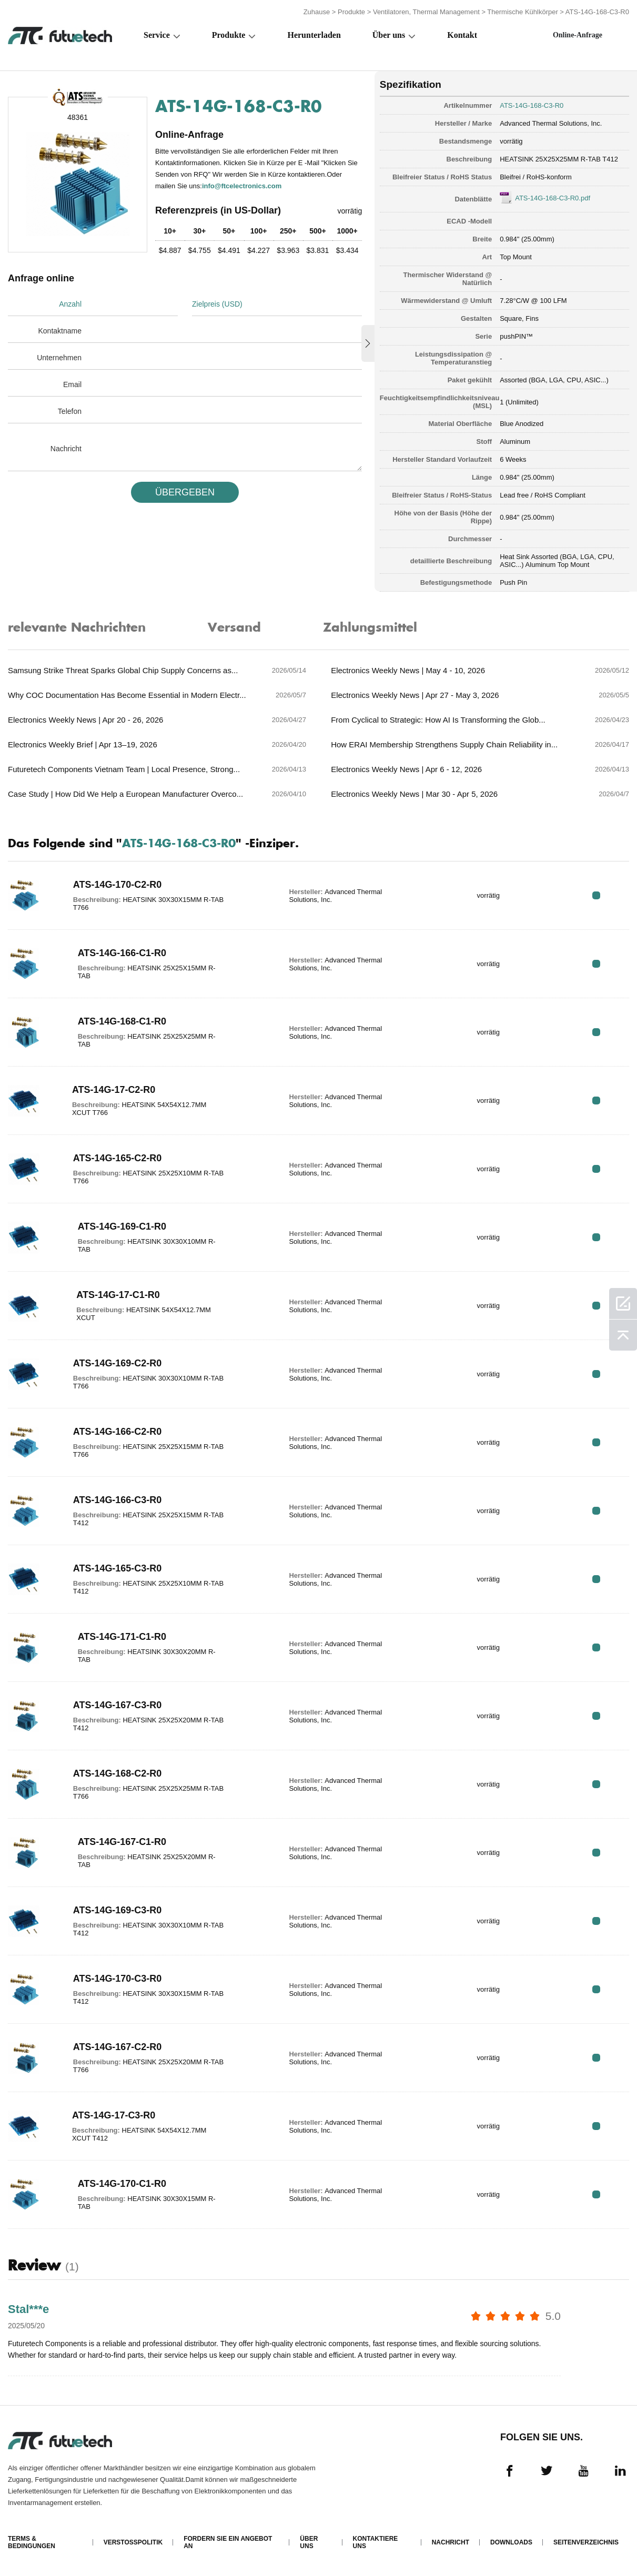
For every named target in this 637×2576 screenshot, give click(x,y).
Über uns (388, 35)
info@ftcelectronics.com (241, 186)
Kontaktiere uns (375, 2542)
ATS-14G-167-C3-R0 (117, 1705)
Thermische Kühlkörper (522, 12)
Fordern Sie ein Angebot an (228, 2542)
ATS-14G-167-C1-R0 (122, 1842)
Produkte (351, 12)
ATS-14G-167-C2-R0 (117, 2047)
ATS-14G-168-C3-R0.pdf (552, 198)
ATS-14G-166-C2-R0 (117, 1431)
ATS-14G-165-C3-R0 (117, 1568)
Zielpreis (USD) (217, 304)
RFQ (596, 895)
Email (72, 384)
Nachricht (66, 448)
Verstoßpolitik (133, 2542)
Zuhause (317, 12)
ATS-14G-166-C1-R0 (122, 953)
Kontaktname (60, 331)
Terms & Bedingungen (31, 2542)
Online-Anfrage (577, 35)
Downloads (511, 2542)
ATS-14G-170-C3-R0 (117, 1978)
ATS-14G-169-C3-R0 (117, 1910)
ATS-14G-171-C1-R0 (122, 1636)
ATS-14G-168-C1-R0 (122, 1021)
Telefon (70, 411)
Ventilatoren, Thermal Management (426, 12)
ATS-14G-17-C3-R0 (114, 2115)
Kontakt (462, 35)
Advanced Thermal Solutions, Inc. (551, 123)
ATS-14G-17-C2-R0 (114, 1089)
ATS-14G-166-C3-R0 (117, 1500)
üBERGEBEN (185, 492)
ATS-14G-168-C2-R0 (117, 1773)
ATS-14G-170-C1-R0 (122, 2183)
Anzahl (70, 304)
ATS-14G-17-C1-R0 (118, 1295)
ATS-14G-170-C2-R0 (117, 884)
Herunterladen (313, 35)
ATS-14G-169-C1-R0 (122, 1226)
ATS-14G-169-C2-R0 (117, 1363)
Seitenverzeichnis (586, 2542)
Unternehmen (59, 357)
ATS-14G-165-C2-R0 (117, 1158)
